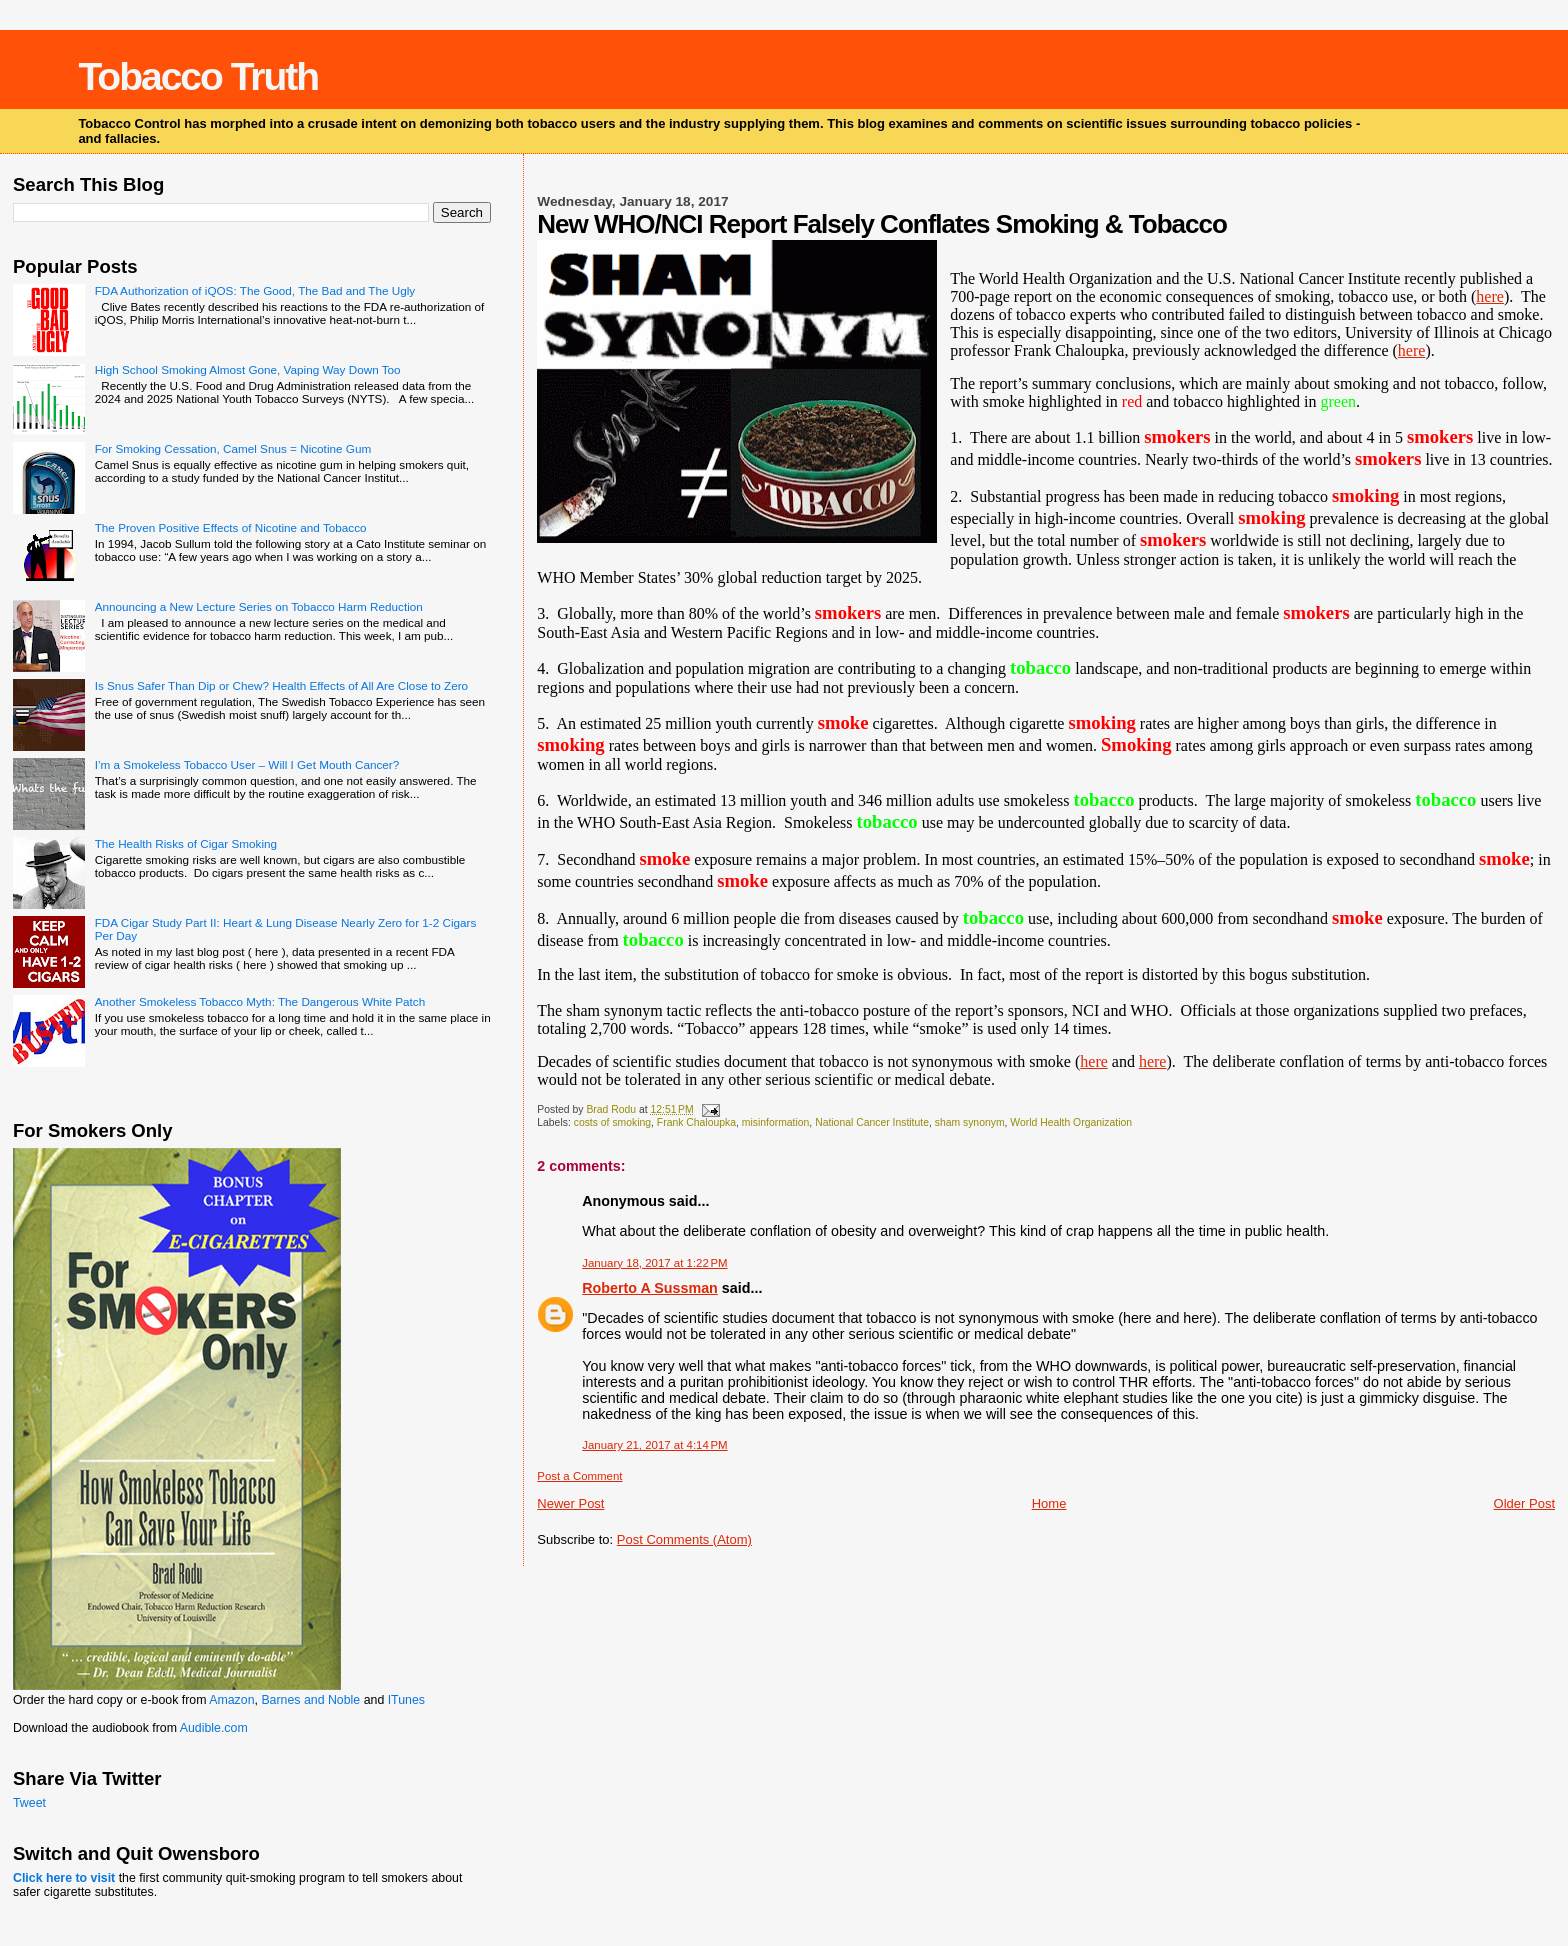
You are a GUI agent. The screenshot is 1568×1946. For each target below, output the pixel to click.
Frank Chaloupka (696, 1122)
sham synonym (970, 1122)
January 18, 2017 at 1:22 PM (654, 1263)
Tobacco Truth (198, 76)
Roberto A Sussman (650, 1288)
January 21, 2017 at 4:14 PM (654, 1445)
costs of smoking (612, 1122)
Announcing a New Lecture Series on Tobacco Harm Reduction (259, 606)
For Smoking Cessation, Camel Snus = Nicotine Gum (233, 448)
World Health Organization (1071, 1122)
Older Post (1524, 1503)
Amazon (231, 1700)
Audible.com (214, 1728)
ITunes (406, 1700)
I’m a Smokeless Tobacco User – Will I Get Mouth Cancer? (247, 764)
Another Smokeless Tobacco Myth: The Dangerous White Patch (260, 1001)
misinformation (776, 1122)
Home (1049, 1503)
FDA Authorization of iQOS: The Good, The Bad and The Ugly (255, 290)
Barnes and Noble (310, 1700)
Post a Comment (579, 1476)
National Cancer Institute (872, 1122)
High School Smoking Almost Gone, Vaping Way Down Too (248, 369)
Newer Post (570, 1503)
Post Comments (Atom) (684, 1539)
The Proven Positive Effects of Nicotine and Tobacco (231, 527)
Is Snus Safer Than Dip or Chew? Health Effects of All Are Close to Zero (281, 685)
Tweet (29, 1803)
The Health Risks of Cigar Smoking (186, 843)
